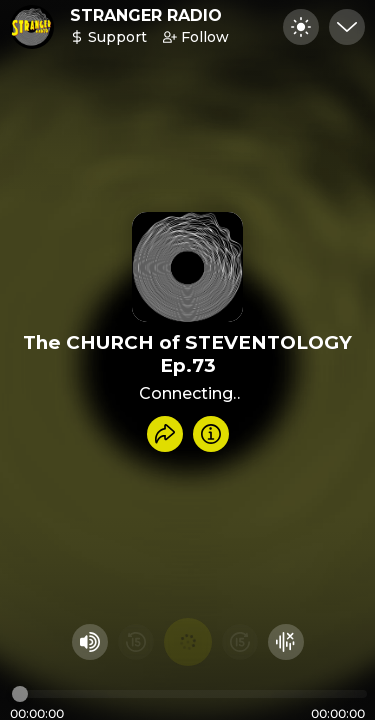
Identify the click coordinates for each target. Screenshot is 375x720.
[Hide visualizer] (286, 642)
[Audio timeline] (189, 694)
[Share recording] (165, 434)
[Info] (211, 434)
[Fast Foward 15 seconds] (240, 642)
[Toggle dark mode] (301, 27)
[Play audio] (188, 642)
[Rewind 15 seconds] (136, 642)
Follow (196, 37)
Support (108, 37)
